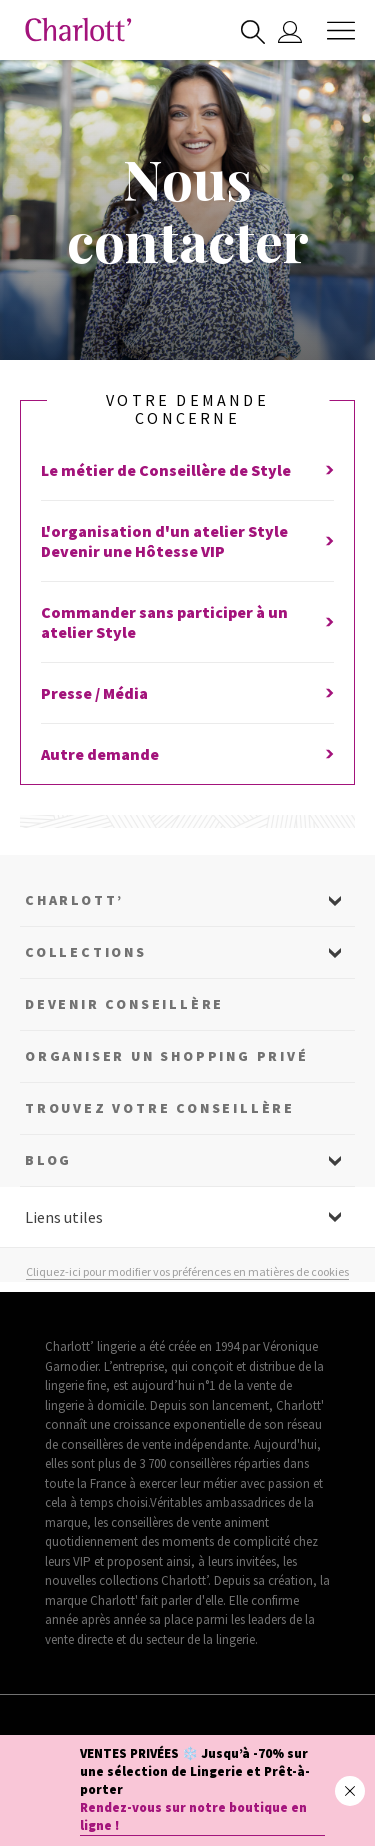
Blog (48, 1160)
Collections (86, 952)
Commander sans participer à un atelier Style (187, 622)
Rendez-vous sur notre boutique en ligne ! (193, 1816)
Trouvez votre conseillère (160, 1108)
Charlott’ (74, 900)
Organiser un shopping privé (167, 1056)
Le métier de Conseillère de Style (187, 470)
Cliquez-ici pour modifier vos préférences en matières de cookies (187, 1271)
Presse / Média (187, 693)
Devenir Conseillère (124, 1004)
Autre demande (187, 754)
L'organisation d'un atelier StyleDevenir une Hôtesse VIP (187, 541)
